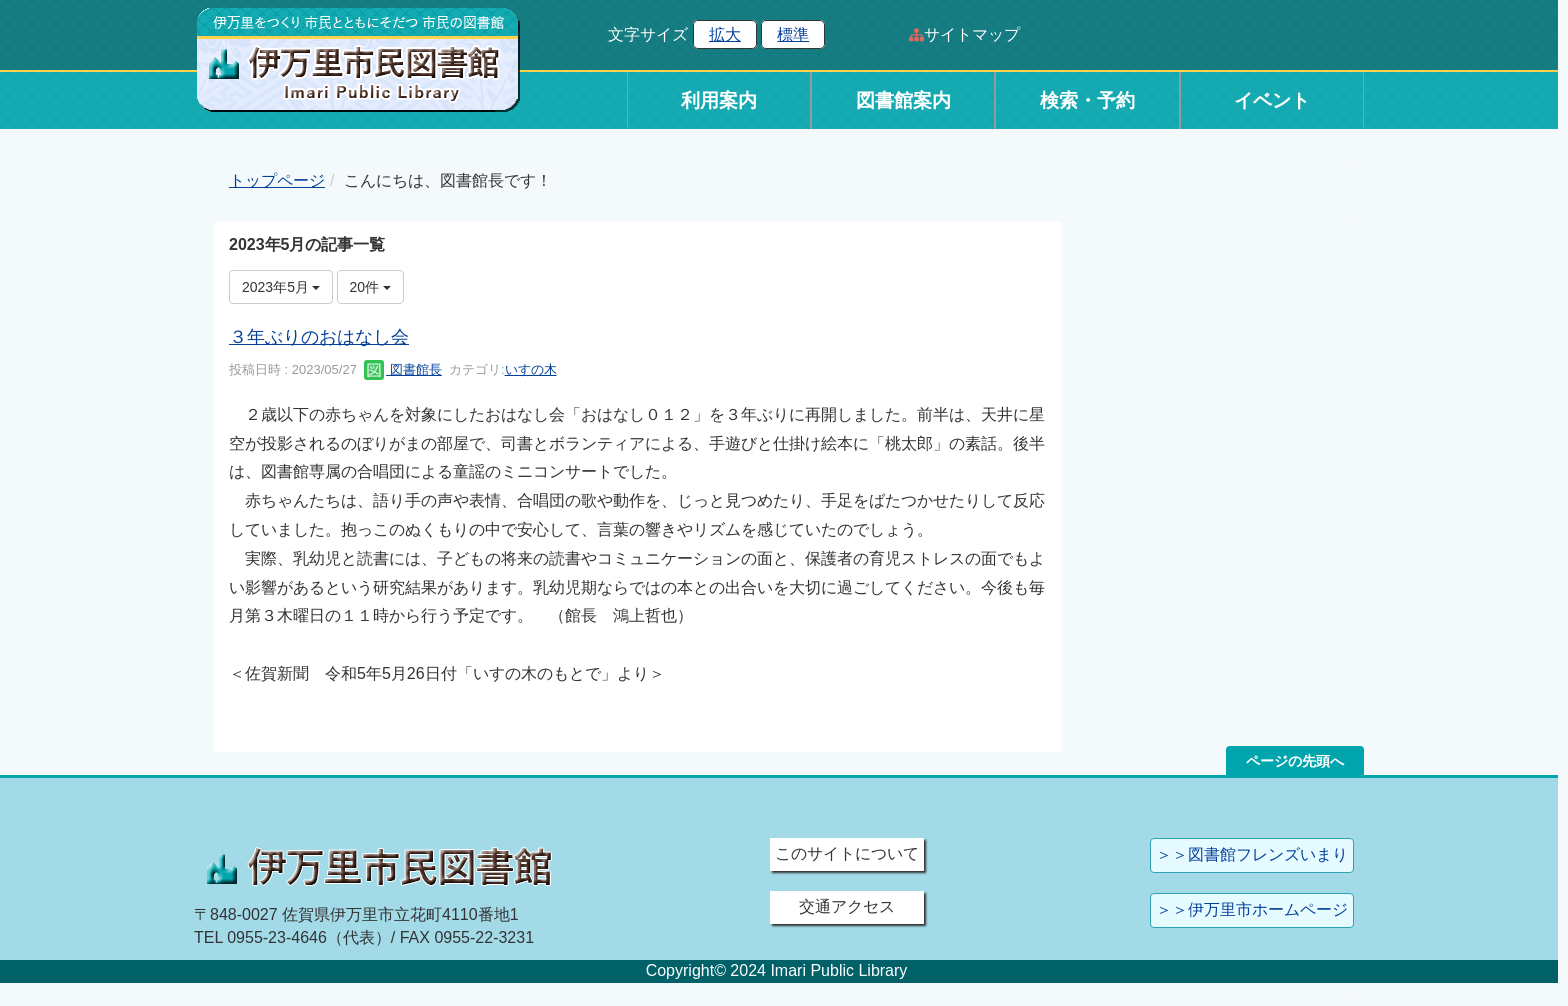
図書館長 (403, 369)
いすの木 (531, 369)
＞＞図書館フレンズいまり (1252, 854)
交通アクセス (847, 906)
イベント (1272, 100)
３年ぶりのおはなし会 (319, 337)
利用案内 (719, 100)
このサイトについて (847, 853)
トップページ (277, 180)
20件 (370, 287)
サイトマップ (972, 34)
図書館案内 (903, 100)
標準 (793, 34)
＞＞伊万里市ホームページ (1252, 909)
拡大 (725, 34)
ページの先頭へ (1295, 761)
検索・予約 (1087, 100)
